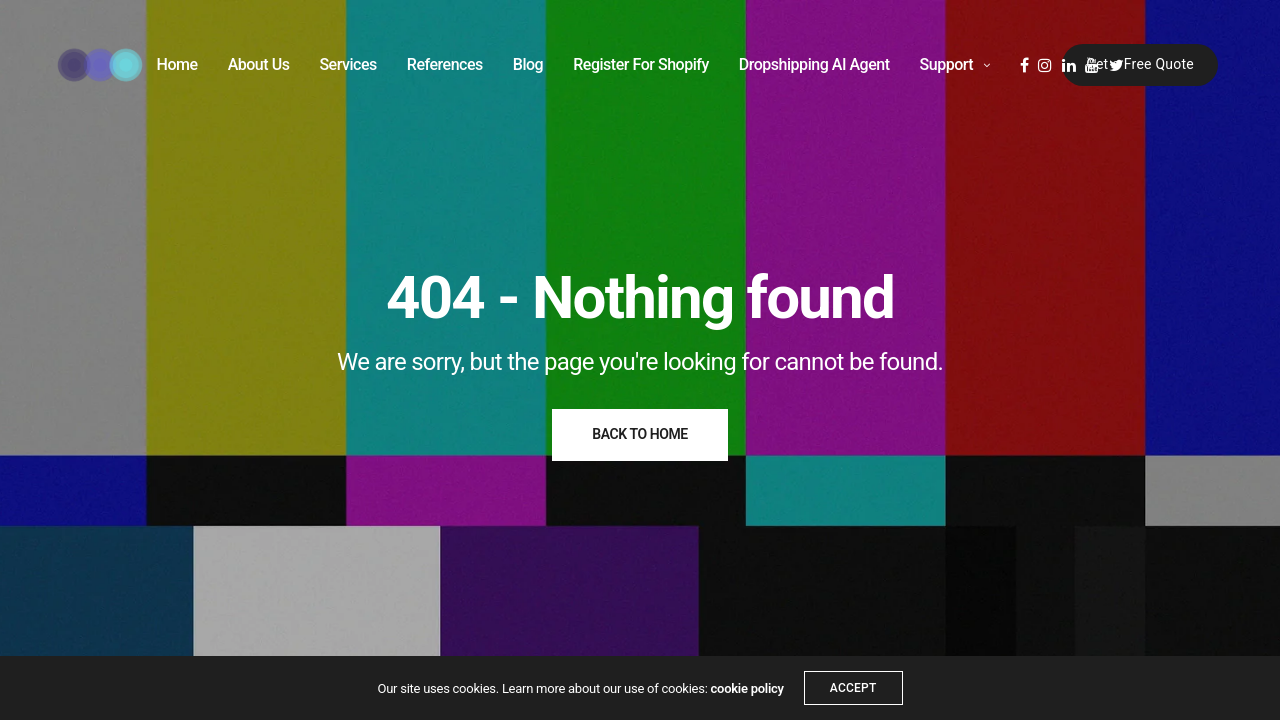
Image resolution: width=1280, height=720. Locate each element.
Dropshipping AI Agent (814, 64)
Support (947, 64)
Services (347, 64)
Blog (528, 64)
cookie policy (747, 688)
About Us (259, 64)
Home (177, 64)
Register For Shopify (641, 64)
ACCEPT (853, 688)
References (445, 64)
